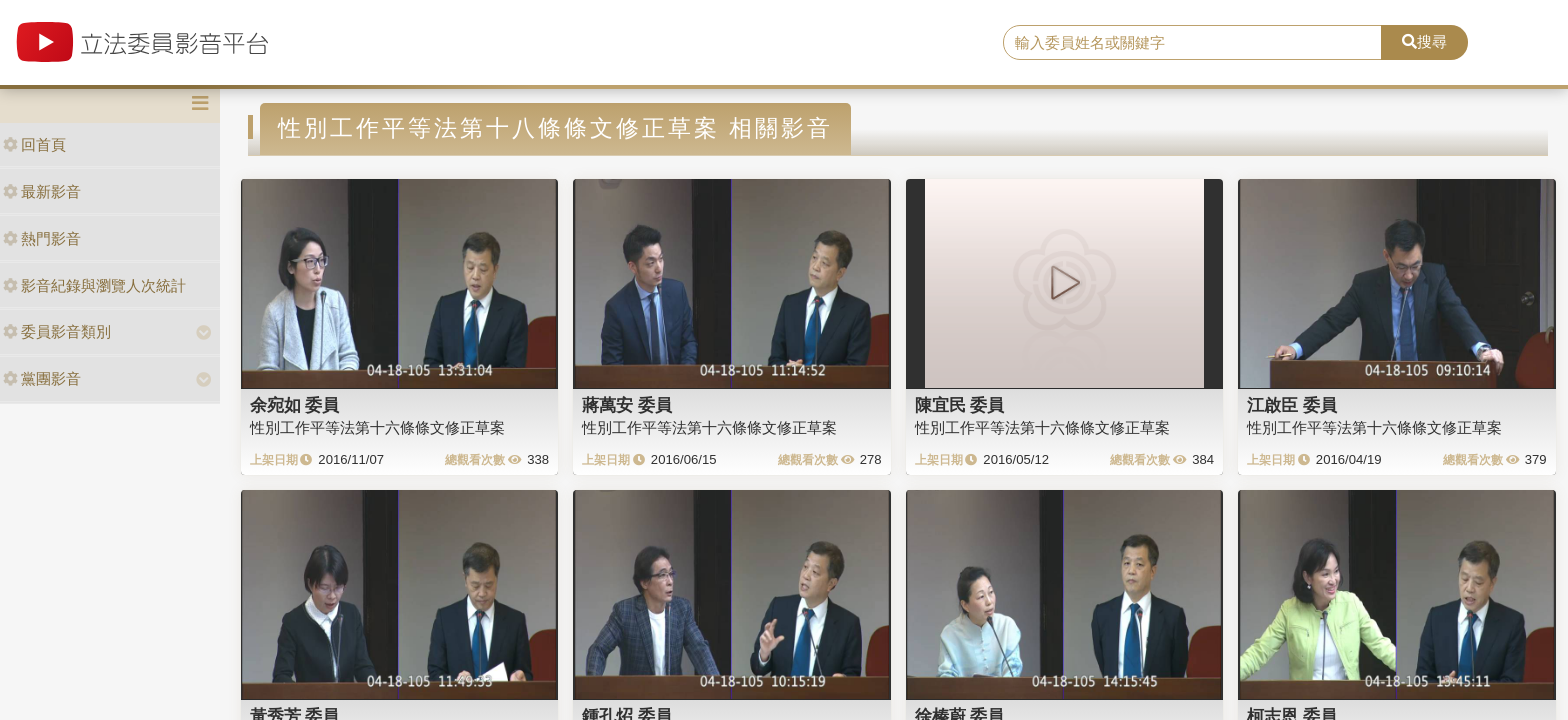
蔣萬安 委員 (627, 405)
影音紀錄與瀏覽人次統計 (94, 285)
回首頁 (34, 144)
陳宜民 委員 (960, 405)
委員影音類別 (57, 331)
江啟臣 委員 (1292, 405)
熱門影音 (42, 238)
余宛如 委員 (295, 405)
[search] (1193, 43)
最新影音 (42, 191)
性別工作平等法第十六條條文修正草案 (377, 427)
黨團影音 (42, 378)
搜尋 (1424, 41)
